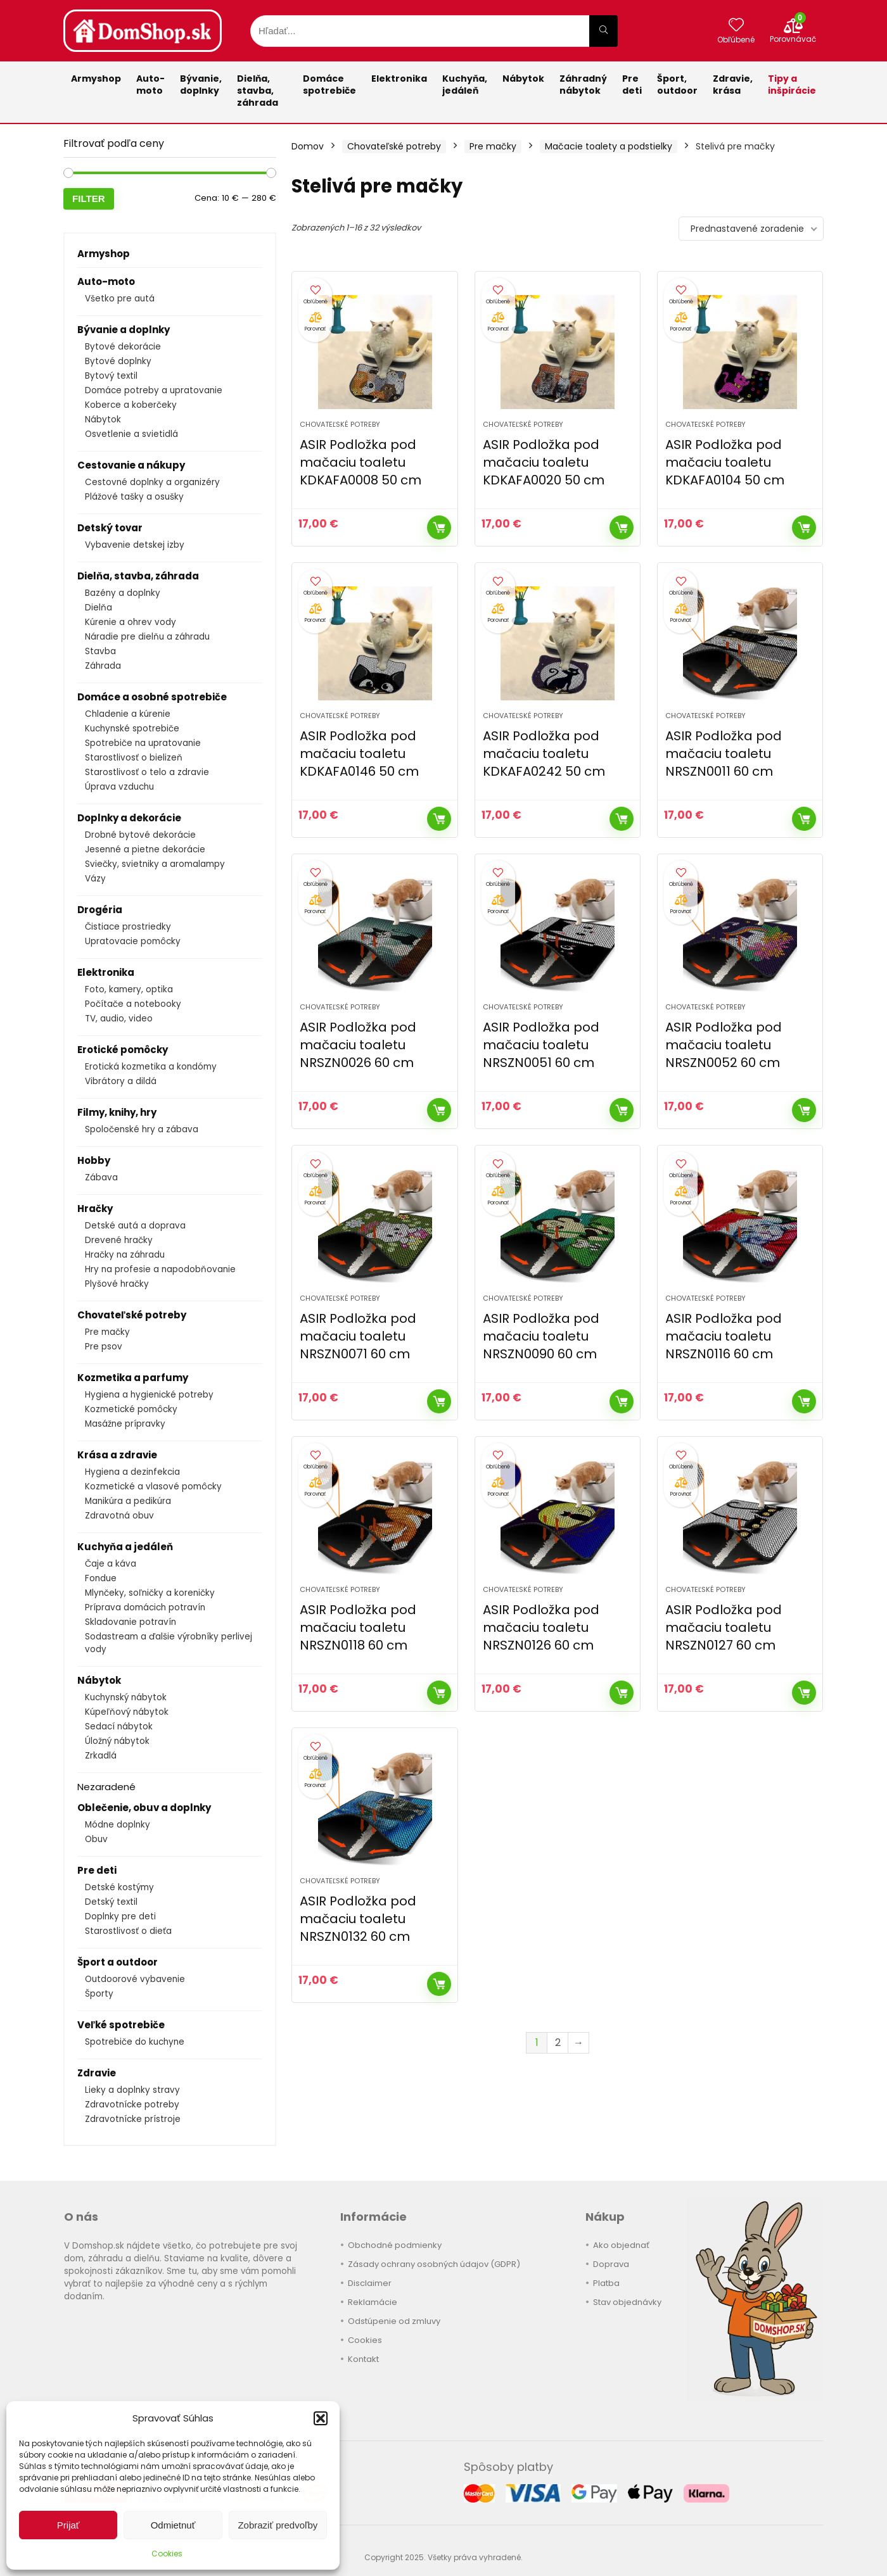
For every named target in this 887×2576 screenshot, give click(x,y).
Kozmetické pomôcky (131, 1409)
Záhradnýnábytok (583, 84)
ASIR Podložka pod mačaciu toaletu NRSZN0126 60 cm (541, 1627)
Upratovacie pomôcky (133, 941)
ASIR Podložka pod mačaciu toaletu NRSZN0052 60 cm (723, 1044)
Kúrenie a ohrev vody (130, 622)
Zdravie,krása (733, 84)
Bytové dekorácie (123, 347)
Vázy (95, 879)
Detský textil (111, 1902)
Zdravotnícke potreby (132, 2105)
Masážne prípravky (125, 1424)
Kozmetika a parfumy (132, 1377)
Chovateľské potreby (131, 1315)
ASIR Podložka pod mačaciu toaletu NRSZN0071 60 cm (358, 1336)
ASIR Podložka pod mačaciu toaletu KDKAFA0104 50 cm (724, 462)
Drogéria (99, 909)
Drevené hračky (119, 1240)
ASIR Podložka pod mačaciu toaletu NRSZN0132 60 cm (358, 1918)
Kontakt (363, 2359)
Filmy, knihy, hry (116, 1112)
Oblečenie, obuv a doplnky (144, 1807)
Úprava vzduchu (119, 787)
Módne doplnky (117, 1825)
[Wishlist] (736, 25)
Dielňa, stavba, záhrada (257, 90)
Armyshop (96, 78)
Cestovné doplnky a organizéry (152, 482)
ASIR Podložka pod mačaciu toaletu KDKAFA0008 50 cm (360, 462)
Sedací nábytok (119, 1726)
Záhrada (103, 666)
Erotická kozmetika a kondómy (151, 1067)
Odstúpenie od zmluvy (394, 2321)
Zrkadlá (101, 1756)
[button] (320, 2418)
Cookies (166, 2553)
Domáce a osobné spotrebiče (152, 697)
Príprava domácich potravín (145, 1607)
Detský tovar (110, 527)
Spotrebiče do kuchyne (134, 2042)
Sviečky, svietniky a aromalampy (155, 864)
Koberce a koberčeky (131, 405)
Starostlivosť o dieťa (128, 1931)
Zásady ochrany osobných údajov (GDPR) (434, 2264)
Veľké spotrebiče (121, 2024)
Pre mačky (107, 1332)
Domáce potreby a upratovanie (153, 390)
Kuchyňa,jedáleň (464, 84)
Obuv (96, 1839)
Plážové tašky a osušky (134, 497)
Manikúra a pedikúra (128, 1501)
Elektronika (399, 78)
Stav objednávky (627, 2302)
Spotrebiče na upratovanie (143, 743)
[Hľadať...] (603, 31)
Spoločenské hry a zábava (141, 1129)
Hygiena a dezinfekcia (132, 1472)
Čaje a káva (110, 1564)
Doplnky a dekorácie (129, 817)
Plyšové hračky (117, 1284)
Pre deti (632, 84)
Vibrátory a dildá (120, 1081)
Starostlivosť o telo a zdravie (147, 772)
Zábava (101, 1177)
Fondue (101, 1578)
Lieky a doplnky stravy (132, 2090)
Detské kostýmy (119, 1887)
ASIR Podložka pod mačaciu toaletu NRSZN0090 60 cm (541, 1336)
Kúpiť (439, 527)
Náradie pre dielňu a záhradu (147, 637)
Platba (606, 2283)
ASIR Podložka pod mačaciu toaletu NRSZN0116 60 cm (723, 1336)
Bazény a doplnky (122, 593)
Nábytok (523, 78)
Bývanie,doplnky (201, 84)
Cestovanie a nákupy (131, 465)
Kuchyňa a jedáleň (125, 1546)
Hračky (95, 1208)
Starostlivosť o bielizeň (133, 758)
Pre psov (103, 1347)
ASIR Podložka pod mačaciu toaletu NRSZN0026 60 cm (358, 1044)
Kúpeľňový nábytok (127, 1712)
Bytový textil (111, 376)
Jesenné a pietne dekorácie (145, 849)
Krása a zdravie (117, 1455)
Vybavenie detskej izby (134, 545)
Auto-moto (150, 84)
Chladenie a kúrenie (127, 714)
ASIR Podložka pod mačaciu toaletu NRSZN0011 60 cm (723, 753)
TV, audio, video (119, 1019)
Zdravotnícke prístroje (133, 2119)
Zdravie (96, 2073)
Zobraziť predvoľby (277, 2525)
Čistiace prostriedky (128, 927)
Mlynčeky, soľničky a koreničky (150, 1593)
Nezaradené (106, 1786)
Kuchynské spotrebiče (132, 729)
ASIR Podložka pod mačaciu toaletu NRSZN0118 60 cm (358, 1627)
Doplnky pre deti (120, 1916)
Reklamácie (372, 2302)
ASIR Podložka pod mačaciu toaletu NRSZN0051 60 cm (541, 1044)
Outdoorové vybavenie (135, 1979)
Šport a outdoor (117, 1962)
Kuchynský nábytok (126, 1697)
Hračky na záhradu (125, 1255)
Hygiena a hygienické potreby (149, 1395)
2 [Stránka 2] (558, 2042)
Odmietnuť (173, 2525)
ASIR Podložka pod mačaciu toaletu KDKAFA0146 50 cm (359, 753)
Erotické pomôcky (122, 1049)
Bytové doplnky (118, 361)
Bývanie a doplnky (123, 329)
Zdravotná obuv (119, 1516)
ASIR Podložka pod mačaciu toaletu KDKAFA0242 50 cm (544, 753)
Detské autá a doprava (135, 1226)
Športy (99, 1994)
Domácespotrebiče (329, 84)
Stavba (100, 651)
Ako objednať (621, 2245)
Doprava (611, 2264)
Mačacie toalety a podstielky (608, 146)
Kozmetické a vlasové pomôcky (153, 1487)
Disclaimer (370, 2283)
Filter (88, 198)
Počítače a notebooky (133, 1004)
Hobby (93, 1160)
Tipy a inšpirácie (792, 84)
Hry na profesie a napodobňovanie (160, 1269)
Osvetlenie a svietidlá (131, 434)
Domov (307, 146)
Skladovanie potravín (130, 1622)
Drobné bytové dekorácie (140, 835)
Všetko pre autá (120, 299)
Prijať (68, 2525)
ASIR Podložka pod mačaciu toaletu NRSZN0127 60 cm (723, 1627)
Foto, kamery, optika (129, 989)
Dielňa (98, 608)
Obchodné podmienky (395, 2245)
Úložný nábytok (117, 1741)
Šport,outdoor (677, 84)
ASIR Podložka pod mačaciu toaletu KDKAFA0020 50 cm (543, 462)
